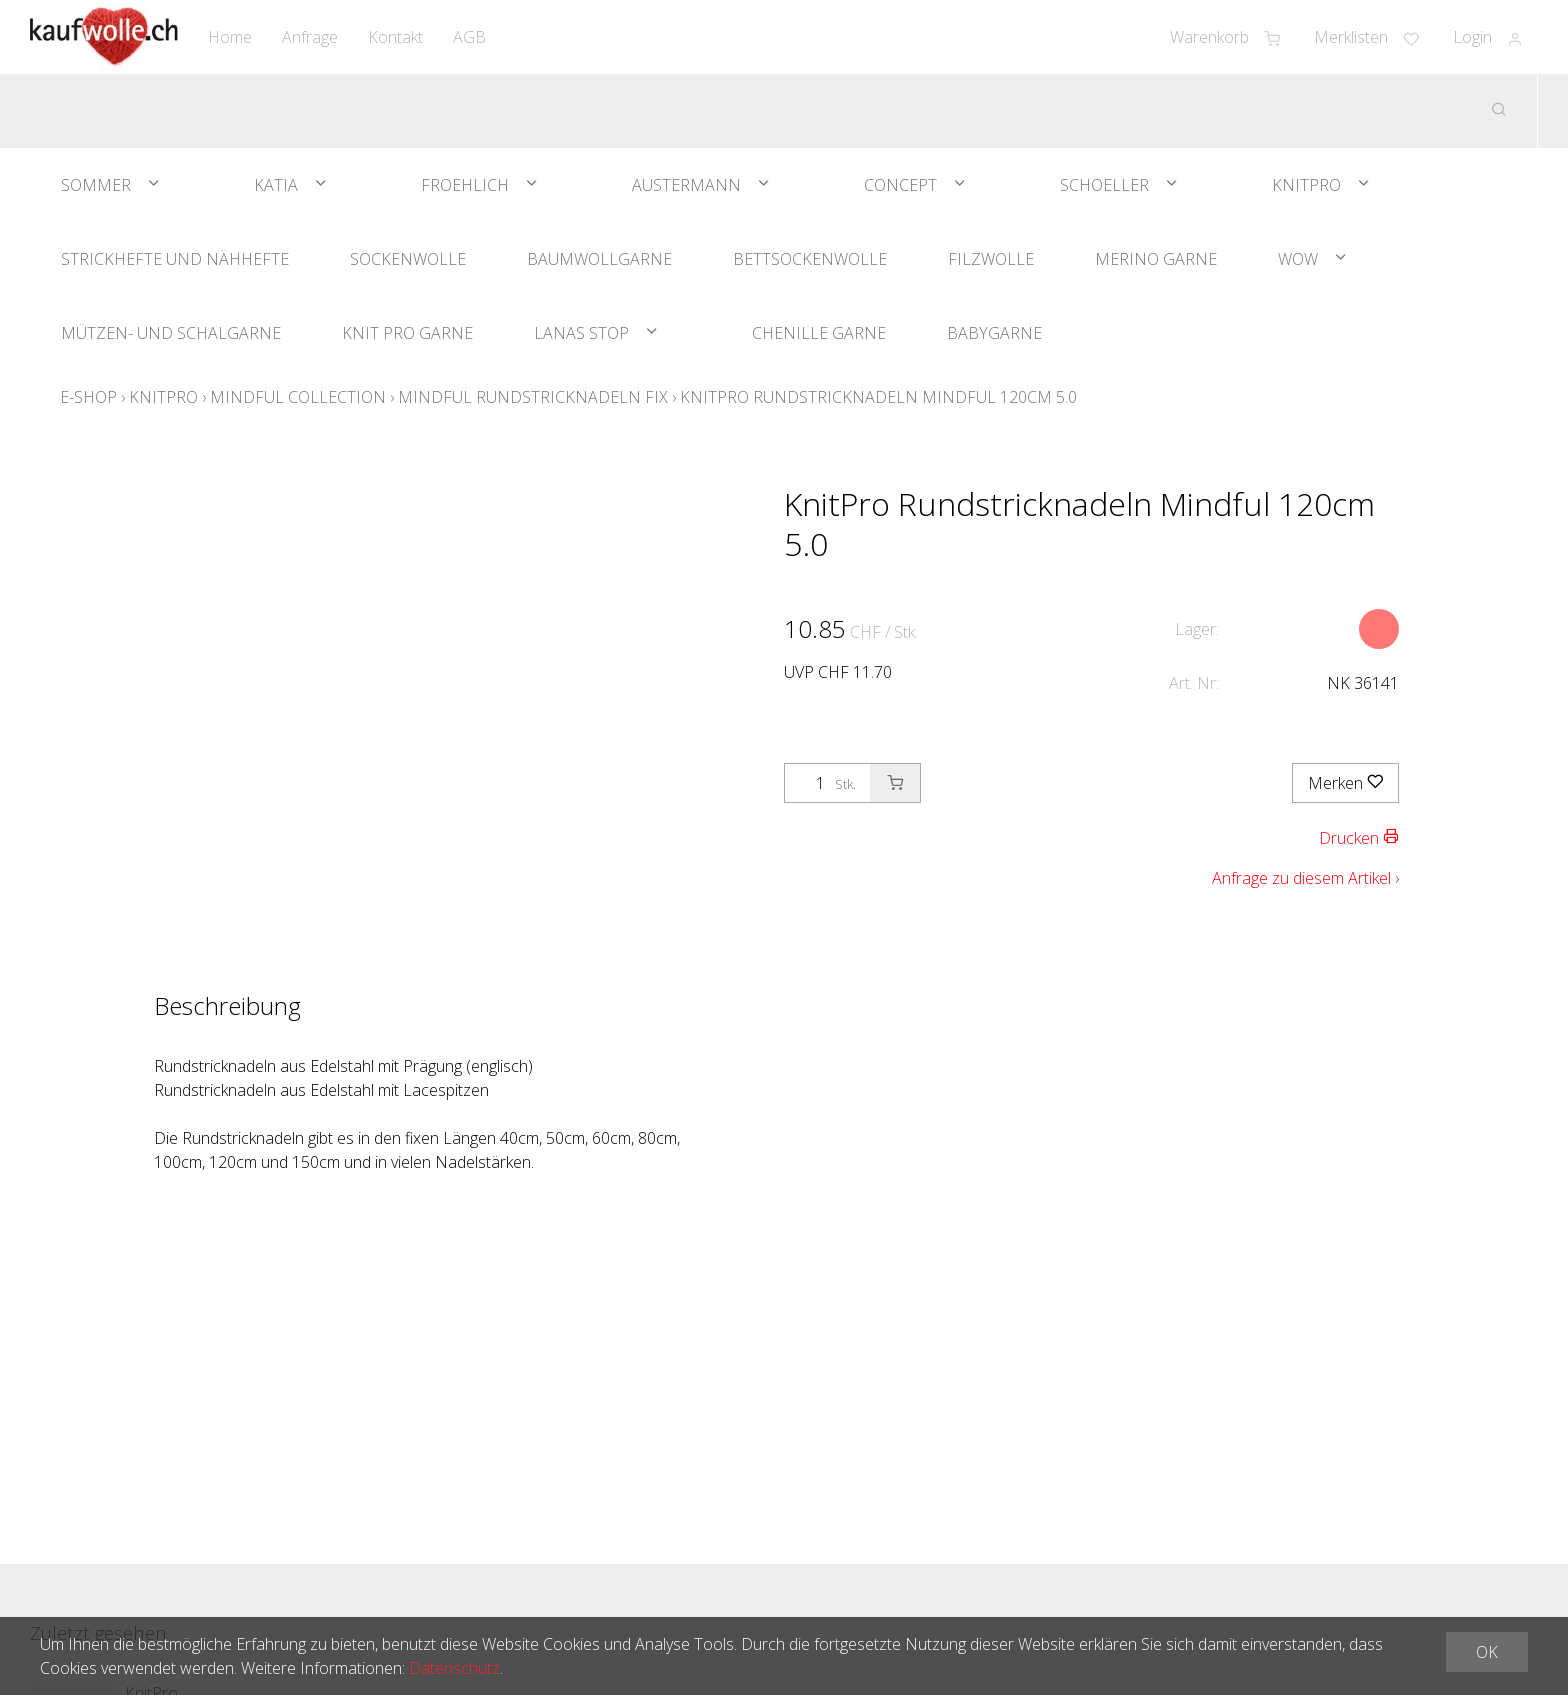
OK (1487, 1652)
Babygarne (994, 333)
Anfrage (310, 37)
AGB (469, 37)
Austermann (686, 185)
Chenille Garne (819, 333)
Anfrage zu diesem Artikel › (1305, 878)
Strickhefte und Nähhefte (175, 259)
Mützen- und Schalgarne (171, 333)
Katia (276, 185)
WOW (1298, 259)
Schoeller (1104, 185)
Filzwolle (991, 259)
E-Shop (88, 397)
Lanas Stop (581, 333)
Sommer (96, 185)
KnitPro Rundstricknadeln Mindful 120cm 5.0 (878, 397)
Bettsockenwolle (810, 259)
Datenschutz (454, 1668)
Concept (900, 185)
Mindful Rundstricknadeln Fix (533, 397)
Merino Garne (1156, 259)
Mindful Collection (298, 397)
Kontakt (395, 37)
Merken (1345, 783)
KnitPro (1306, 185)
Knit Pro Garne (407, 333)
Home (230, 37)
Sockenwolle (408, 259)
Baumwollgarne (599, 259)
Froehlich (465, 185)
